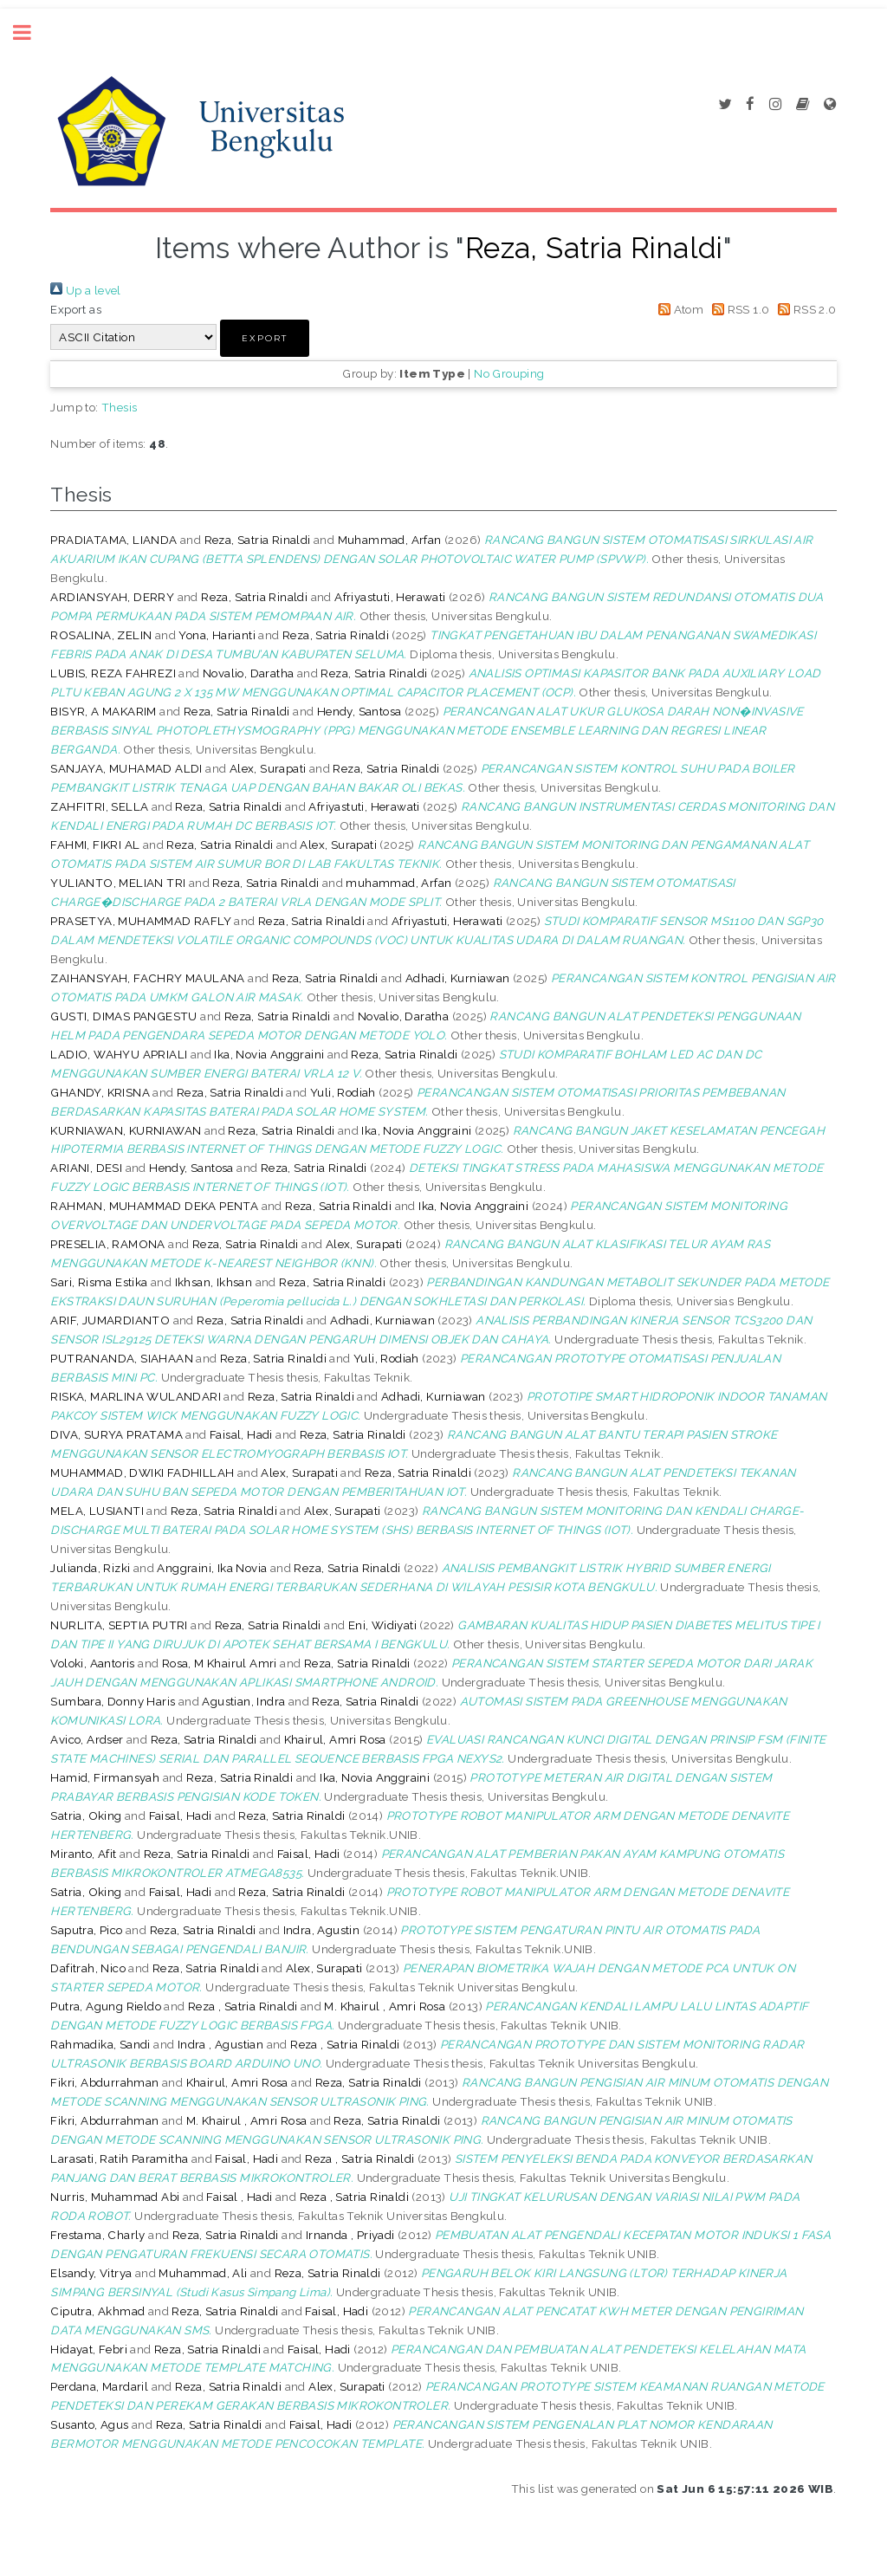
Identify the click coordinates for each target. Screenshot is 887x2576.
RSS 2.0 (805, 309)
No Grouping (509, 373)
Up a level (85, 290)
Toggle (31, 32)
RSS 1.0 (738, 309)
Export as (75, 309)
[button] (264, 338)
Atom (677, 309)
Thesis (119, 407)
